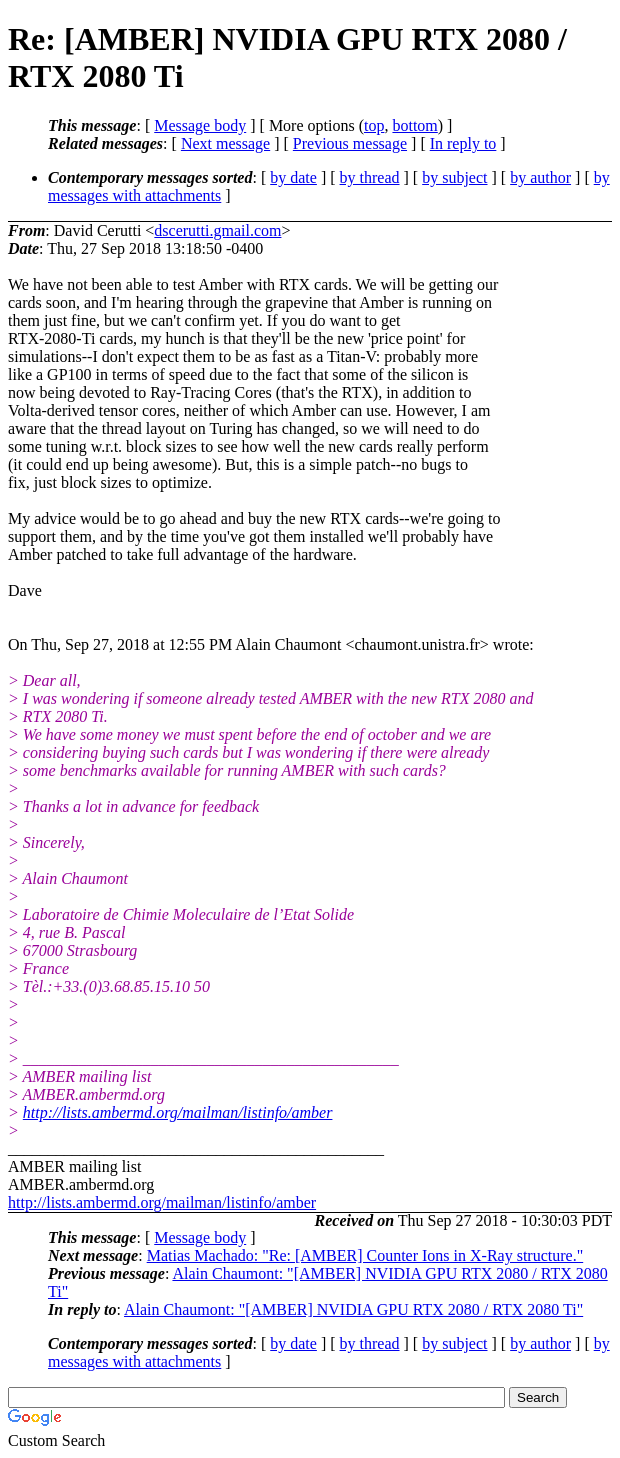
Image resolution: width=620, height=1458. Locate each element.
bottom (414, 125)
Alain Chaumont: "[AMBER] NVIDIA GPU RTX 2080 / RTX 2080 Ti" (353, 1309)
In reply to (463, 143)
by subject (454, 177)
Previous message (350, 143)
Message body (200, 125)
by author (540, 177)
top (374, 125)
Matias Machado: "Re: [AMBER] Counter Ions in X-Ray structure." (365, 1255)
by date (293, 177)
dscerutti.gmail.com (217, 230)
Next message (225, 143)
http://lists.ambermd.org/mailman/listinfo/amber (178, 1112)
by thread (370, 177)
